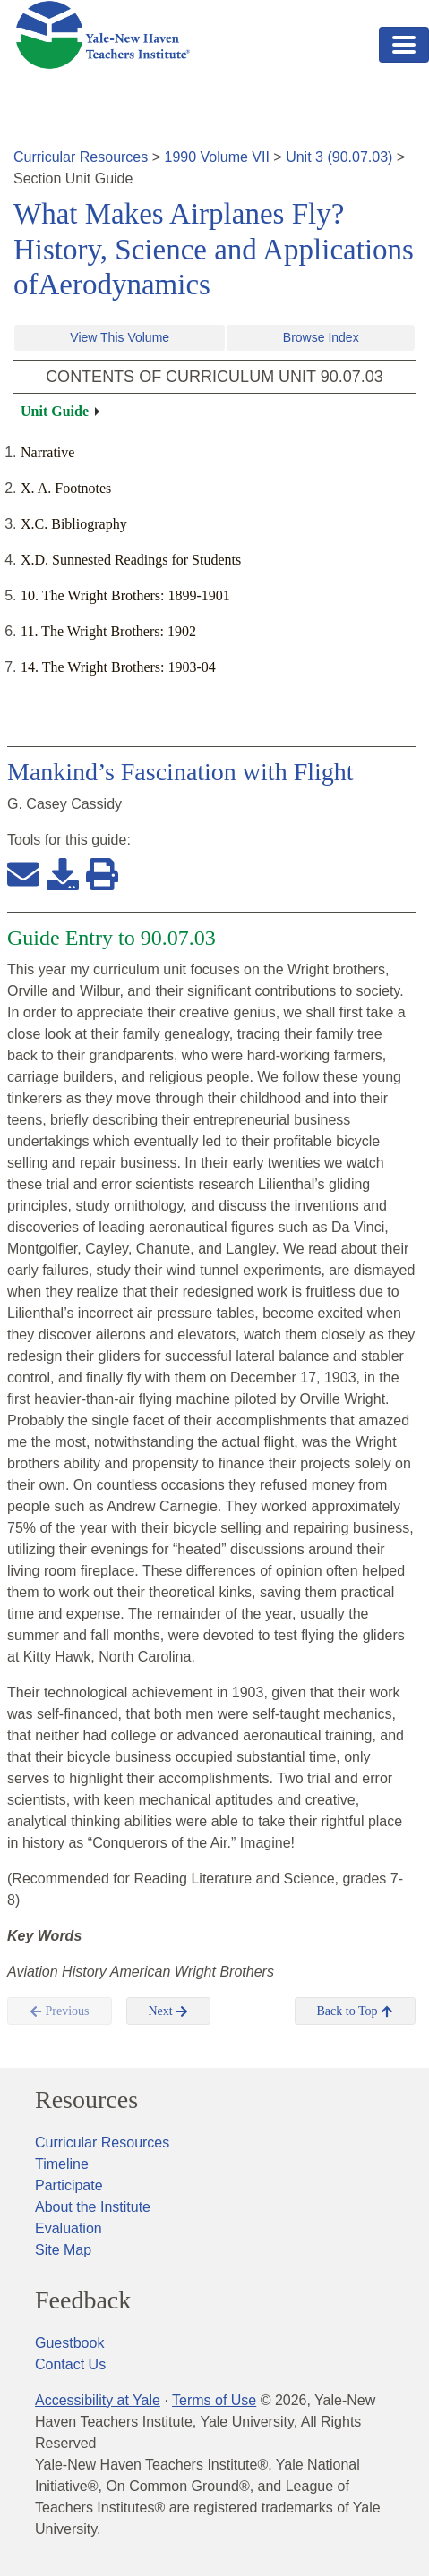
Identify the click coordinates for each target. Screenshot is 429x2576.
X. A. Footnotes (66, 488)
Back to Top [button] (355, 2011)
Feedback (83, 2300)
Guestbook (69, 2343)
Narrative (47, 452)
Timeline (62, 2164)
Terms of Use (214, 2400)
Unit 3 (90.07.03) (339, 157)
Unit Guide (55, 411)
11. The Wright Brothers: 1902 (108, 631)
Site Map (63, 2249)
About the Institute (92, 2207)
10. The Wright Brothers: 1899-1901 (125, 595)
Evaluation (68, 2228)
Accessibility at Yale (97, 2400)
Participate (69, 2185)
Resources (86, 2100)
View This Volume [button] (119, 337)
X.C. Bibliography (74, 523)
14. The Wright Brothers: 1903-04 (118, 667)
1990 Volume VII (217, 157)
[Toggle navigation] (404, 45)
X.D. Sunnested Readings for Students (131, 559)
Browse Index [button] (321, 337)
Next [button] (169, 2011)
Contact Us (70, 2364)
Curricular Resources (80, 157)
